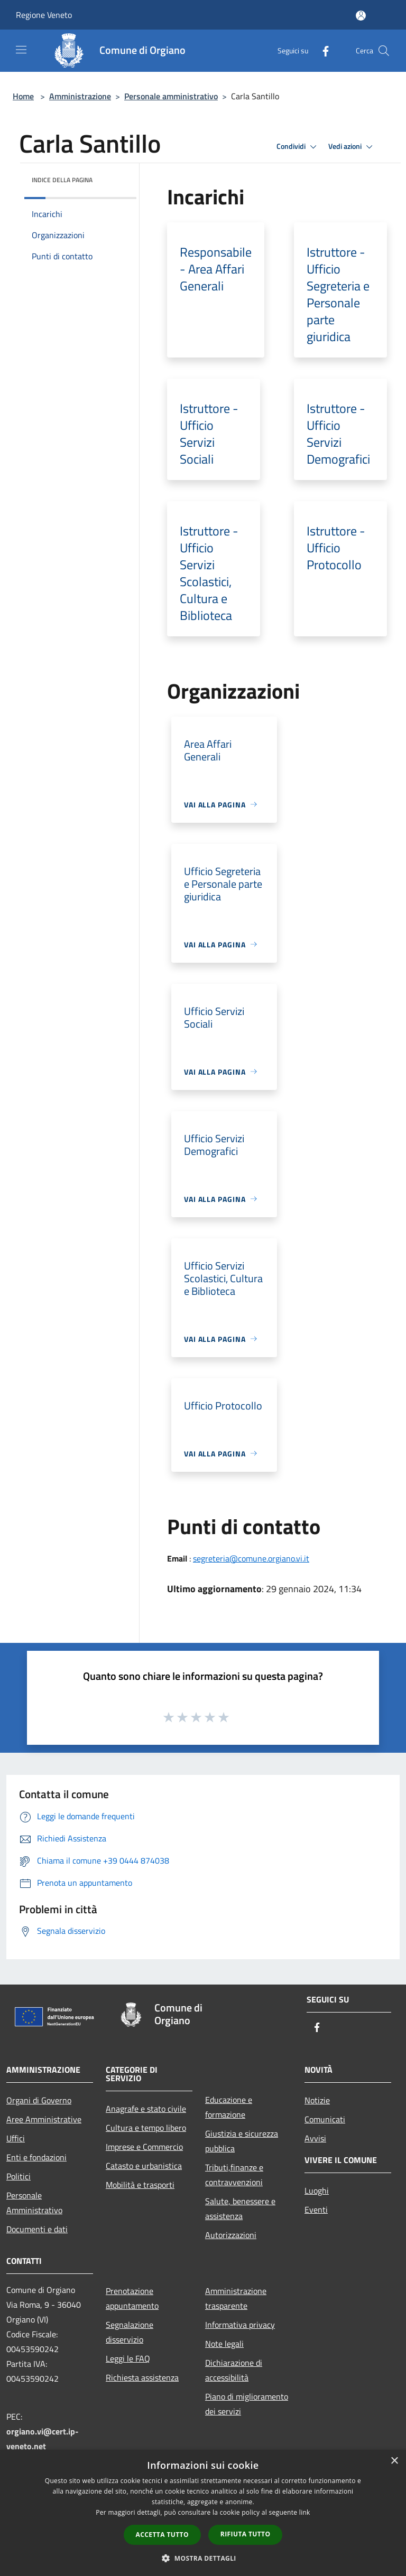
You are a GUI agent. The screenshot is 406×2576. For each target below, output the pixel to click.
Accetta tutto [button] (162, 2534)
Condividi (298, 146)
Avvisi (315, 2138)
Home (23, 96)
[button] (203, 2558)
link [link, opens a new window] (304, 2512)
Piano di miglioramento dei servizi (246, 2404)
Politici (18, 2176)
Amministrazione (80, 96)
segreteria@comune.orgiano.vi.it (251, 1558)
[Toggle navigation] (21, 49)
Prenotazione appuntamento (132, 2298)
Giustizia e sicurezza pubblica (241, 2141)
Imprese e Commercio (144, 2146)
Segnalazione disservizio (129, 2332)
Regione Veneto (44, 14)
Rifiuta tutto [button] (245, 2534)
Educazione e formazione (228, 2107)
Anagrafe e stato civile (146, 2108)
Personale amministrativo (171, 96)
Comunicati (324, 2119)
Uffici (15, 2138)
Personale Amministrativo (34, 2202)
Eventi (316, 2209)
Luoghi (316, 2190)
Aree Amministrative (43, 2119)
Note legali (224, 2343)
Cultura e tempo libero (146, 2127)
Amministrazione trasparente (235, 2298)
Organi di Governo (38, 2100)
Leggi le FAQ (128, 2358)
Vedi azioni (352, 146)
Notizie (317, 2100)
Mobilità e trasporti (140, 2184)
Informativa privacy (240, 2324)
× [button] (394, 2461)
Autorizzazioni (230, 2235)
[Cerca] (383, 50)
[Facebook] (321, 50)
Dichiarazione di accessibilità (233, 2370)
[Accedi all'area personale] (360, 15)
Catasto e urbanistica (144, 2165)
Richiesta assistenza (142, 2377)
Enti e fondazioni (36, 2157)
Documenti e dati (37, 2229)
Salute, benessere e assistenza (240, 2208)
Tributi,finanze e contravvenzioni (234, 2174)
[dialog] (203, 2513)
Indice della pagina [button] (62, 180)
